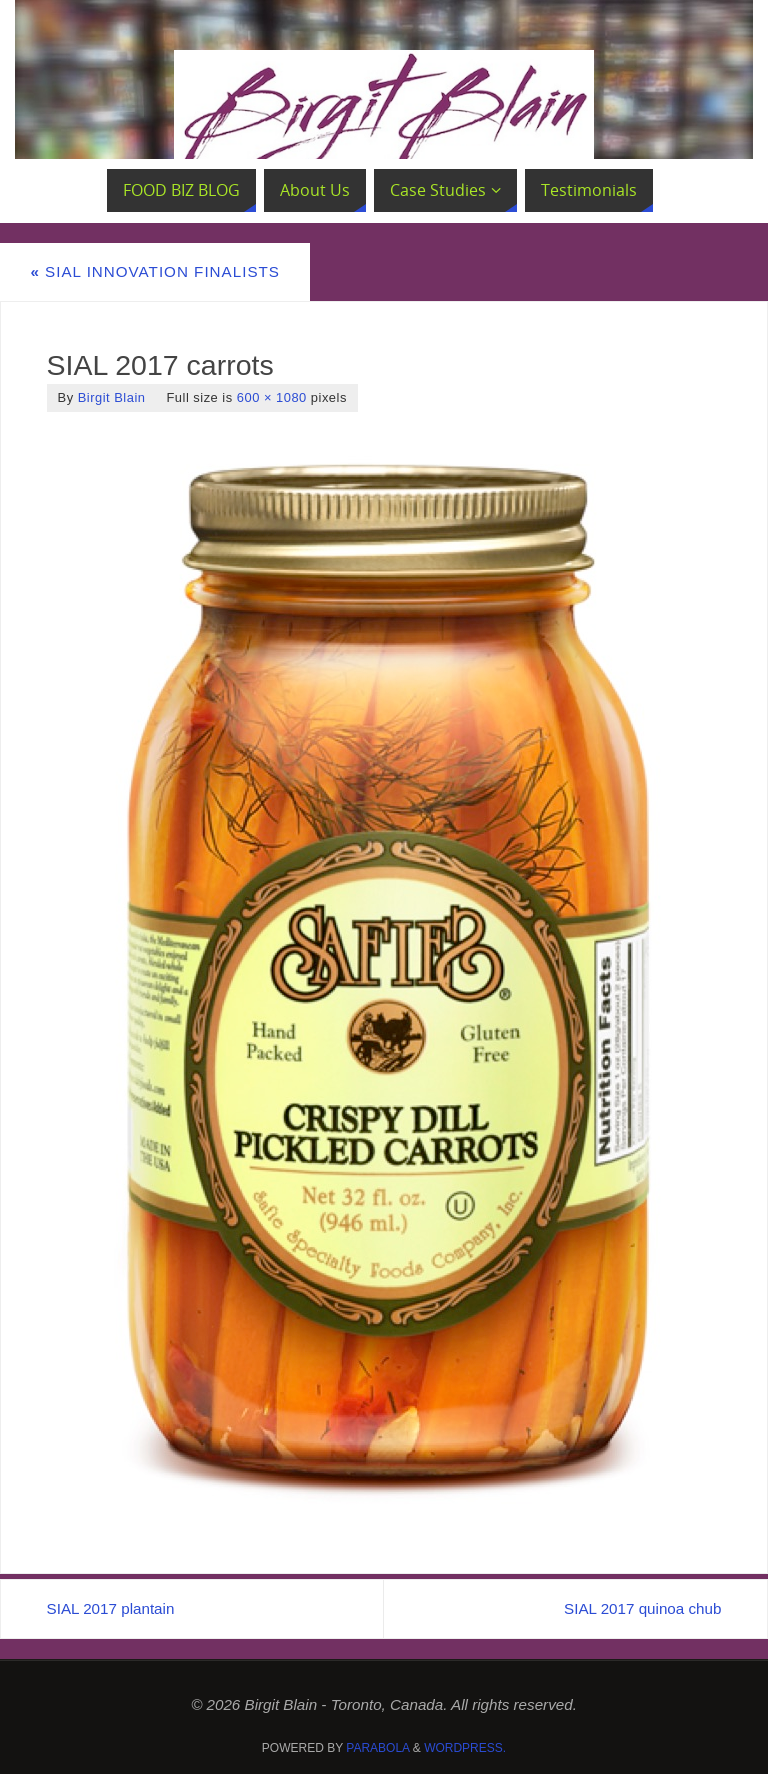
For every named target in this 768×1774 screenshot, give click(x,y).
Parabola (377, 1748)
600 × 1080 (272, 397)
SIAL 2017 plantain (111, 1608)
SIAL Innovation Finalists (155, 271)
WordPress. (465, 1748)
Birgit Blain (112, 397)
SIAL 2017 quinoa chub (642, 1608)
